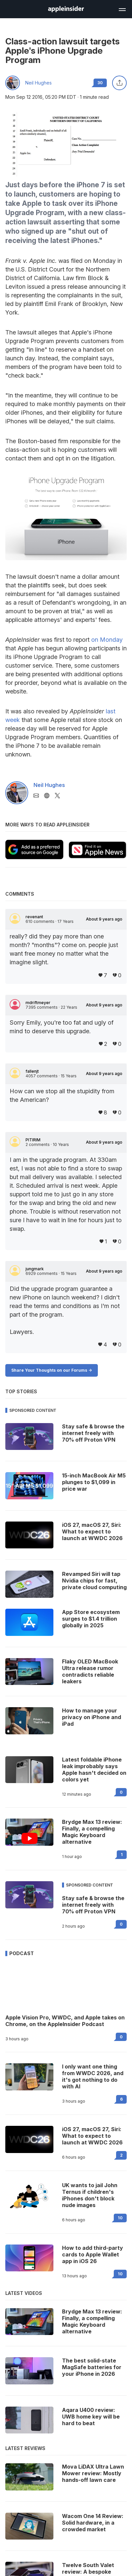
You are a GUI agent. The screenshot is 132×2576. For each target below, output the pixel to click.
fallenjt (32, 1071)
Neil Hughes (38, 83)
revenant (34, 917)
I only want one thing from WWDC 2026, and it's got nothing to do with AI (92, 2076)
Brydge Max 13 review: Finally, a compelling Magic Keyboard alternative (92, 1832)
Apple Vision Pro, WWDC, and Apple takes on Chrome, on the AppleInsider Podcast (65, 2020)
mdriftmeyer (38, 1002)
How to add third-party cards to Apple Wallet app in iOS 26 (92, 2254)
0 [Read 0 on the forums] (121, 1792)
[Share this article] (119, 83)
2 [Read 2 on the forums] (121, 2155)
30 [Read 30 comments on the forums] (100, 82)
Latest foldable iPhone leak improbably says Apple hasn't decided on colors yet (94, 1769)
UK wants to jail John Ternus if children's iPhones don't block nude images (89, 2195)
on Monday (107, 639)
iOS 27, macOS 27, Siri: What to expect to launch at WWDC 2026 (92, 2136)
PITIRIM (33, 1140)
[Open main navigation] (122, 9)
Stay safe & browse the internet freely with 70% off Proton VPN (93, 1905)
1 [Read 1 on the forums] (122, 1854)
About (104, 919)
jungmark (35, 1269)
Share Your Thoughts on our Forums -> (51, 1370)
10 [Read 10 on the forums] (120, 2217)
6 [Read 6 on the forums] (121, 2099)
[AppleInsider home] (66, 9)
